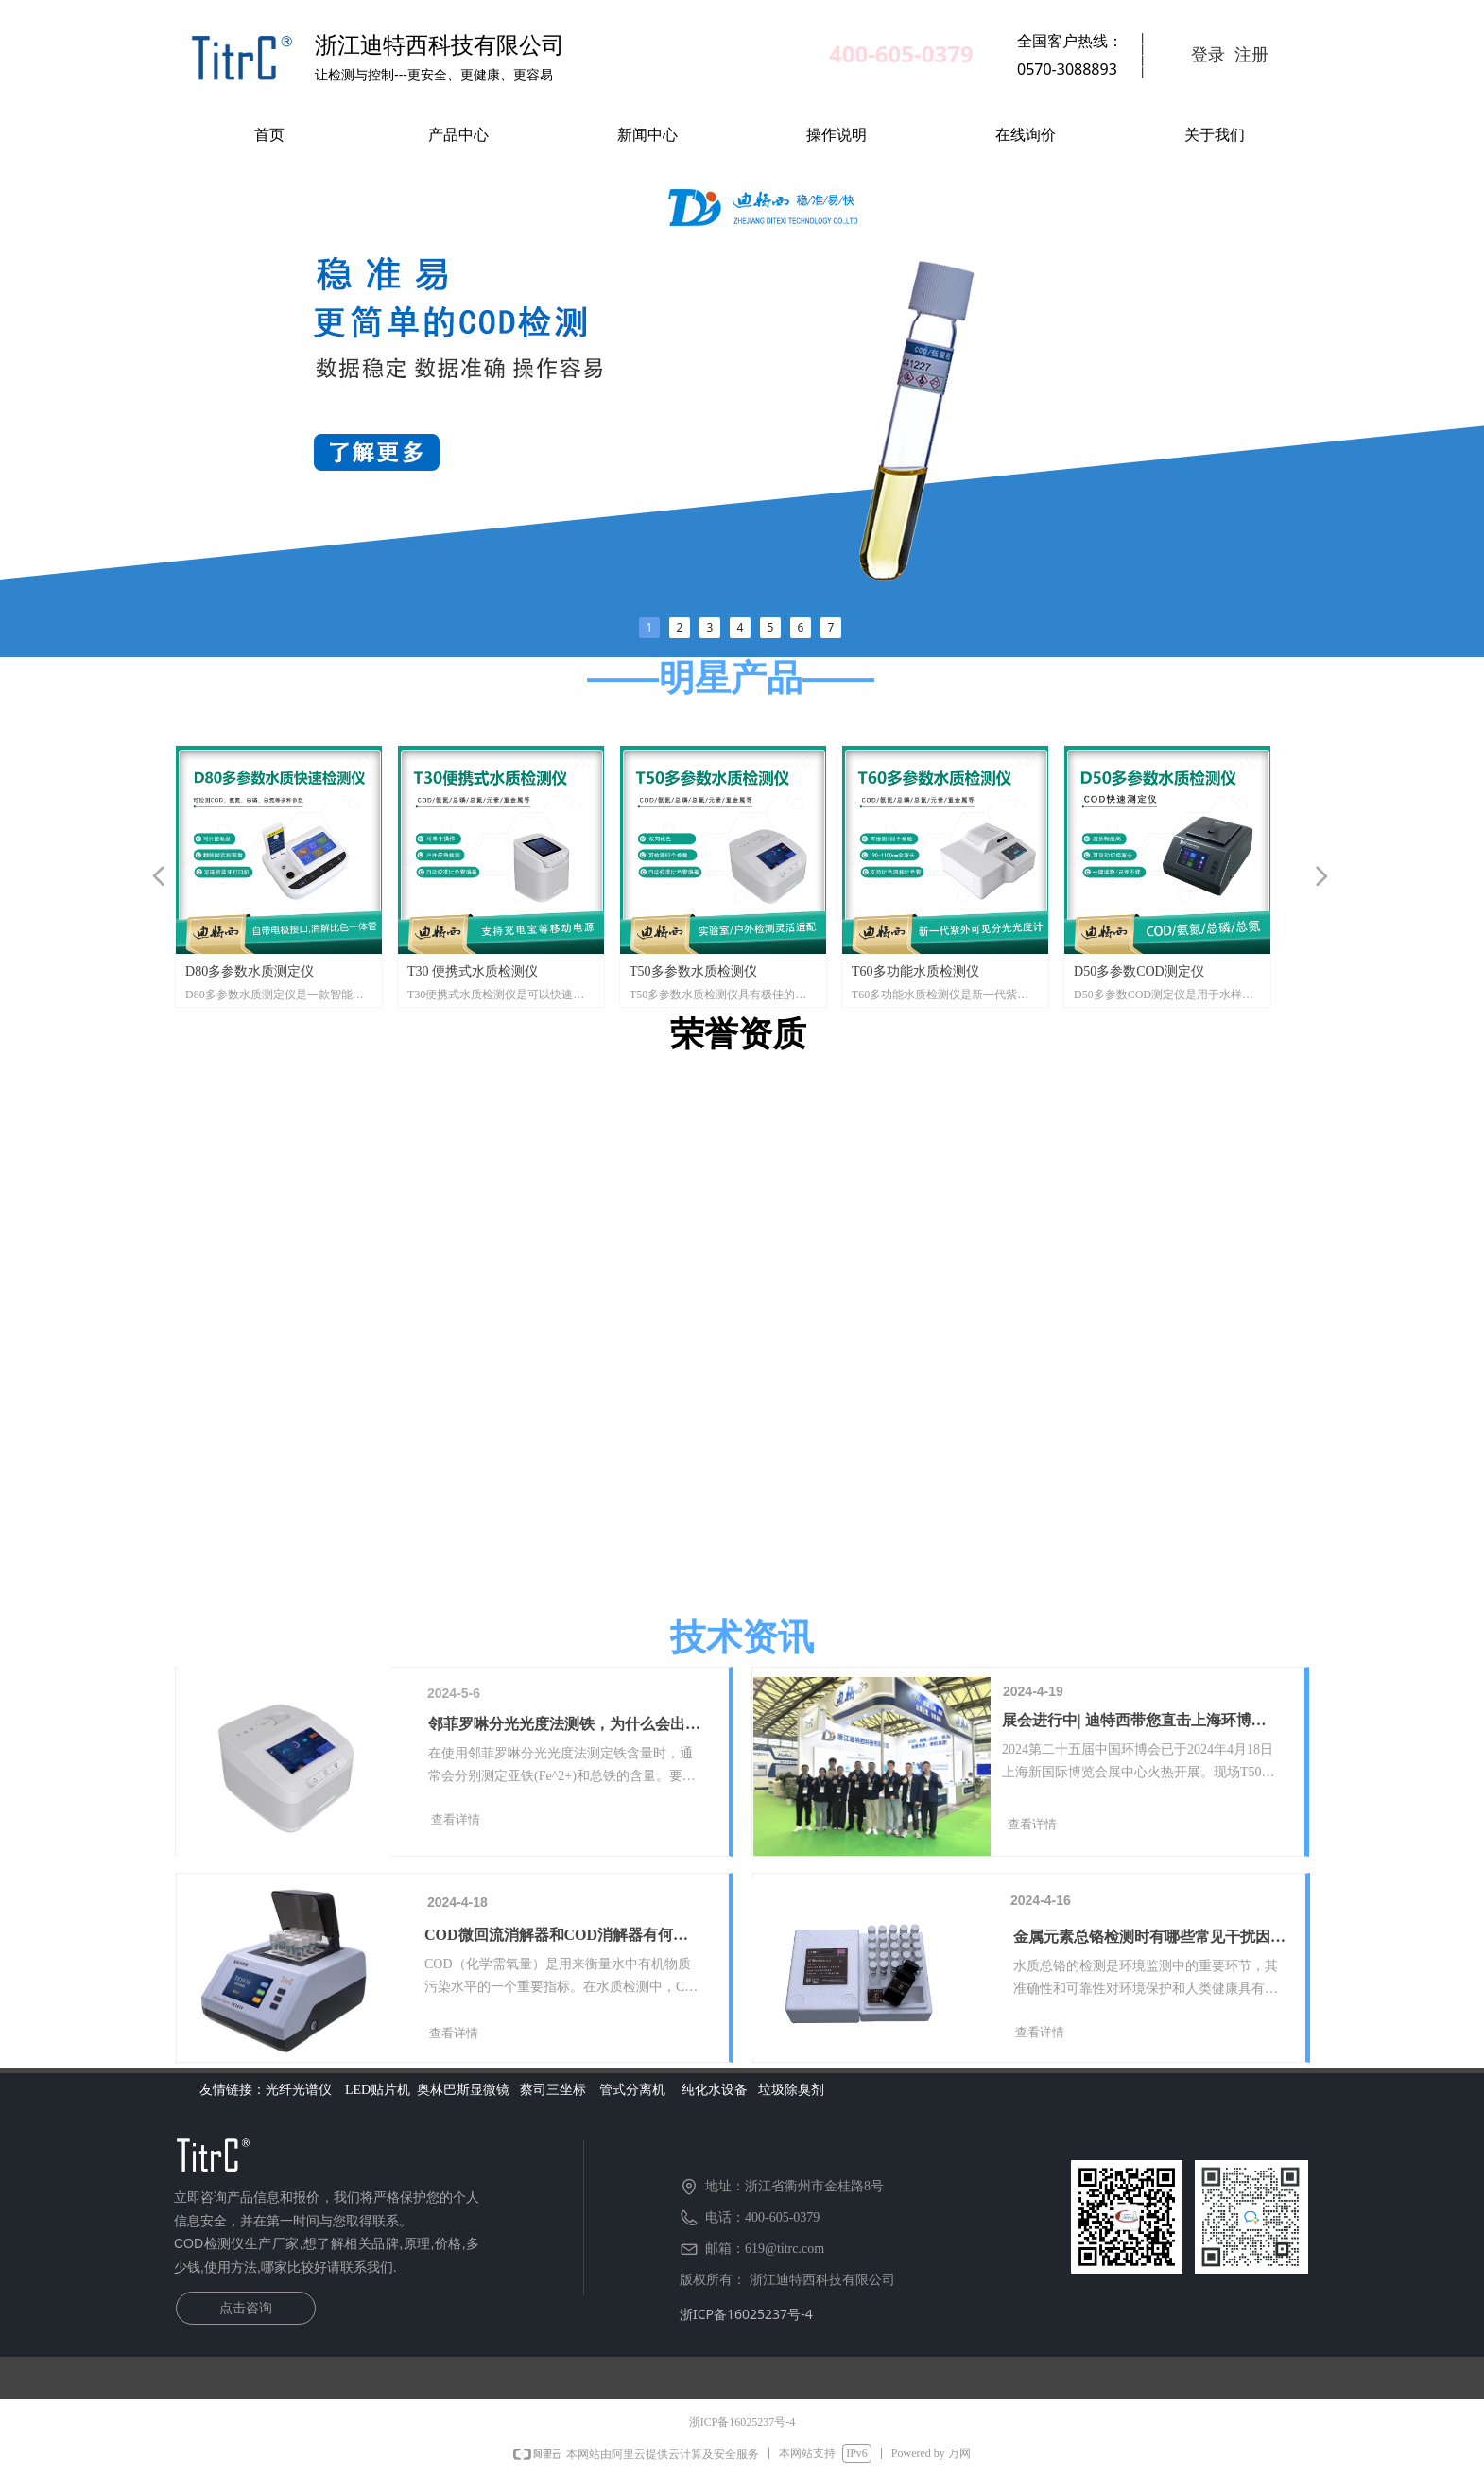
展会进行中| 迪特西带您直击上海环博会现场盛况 (1134, 1723)
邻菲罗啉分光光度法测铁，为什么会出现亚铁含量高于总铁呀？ (564, 1727)
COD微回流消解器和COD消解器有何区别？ (556, 1937)
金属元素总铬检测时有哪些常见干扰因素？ (1141, 1939)
